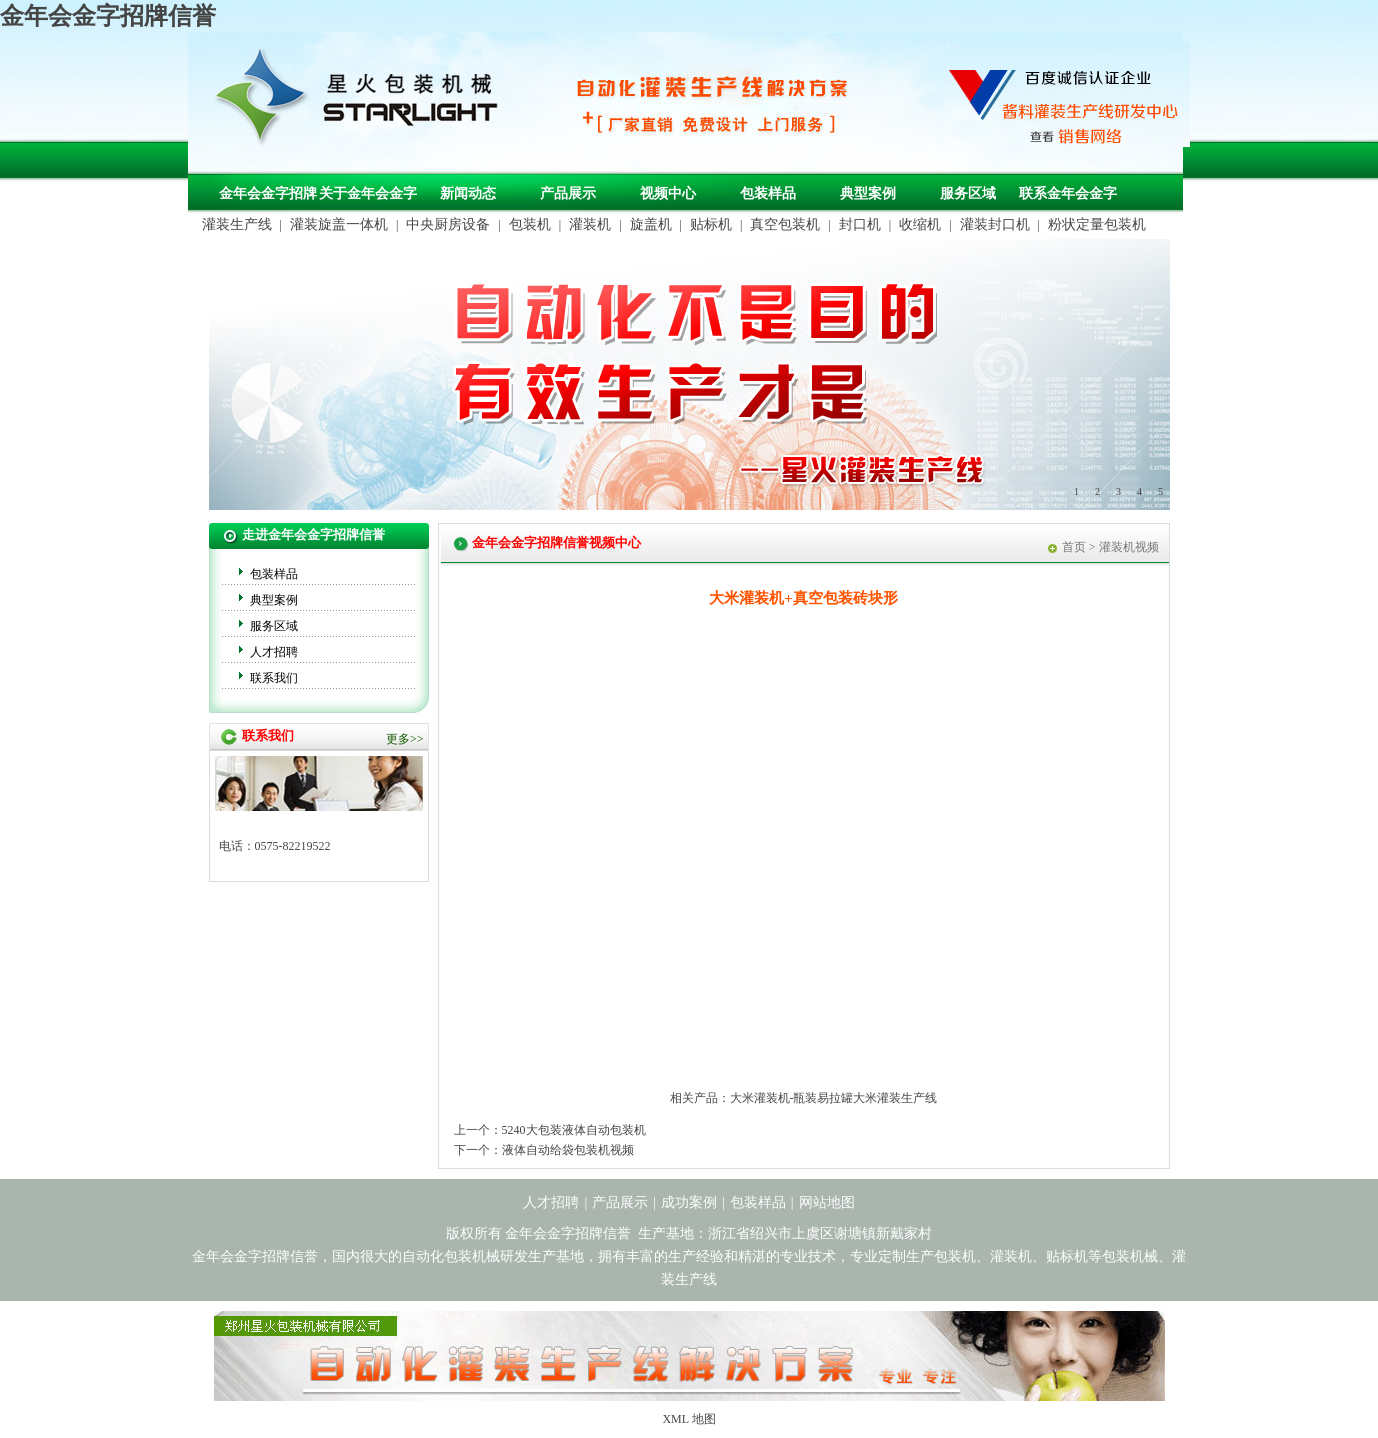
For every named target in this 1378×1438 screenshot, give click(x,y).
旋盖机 (651, 224)
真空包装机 (785, 224)
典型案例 (868, 193)
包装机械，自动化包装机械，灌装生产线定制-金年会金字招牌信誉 (364, 101)
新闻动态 (468, 193)
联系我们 (274, 678)
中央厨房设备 (448, 224)
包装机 (530, 224)
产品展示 (568, 193)
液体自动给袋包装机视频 (568, 1150)
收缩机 (920, 224)
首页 (1074, 547)
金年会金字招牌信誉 (108, 16)
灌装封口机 (995, 224)
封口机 (860, 224)
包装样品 (768, 193)
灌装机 (590, 224)
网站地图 (827, 1202)
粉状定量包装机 (1097, 224)
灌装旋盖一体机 (339, 224)
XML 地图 (688, 1419)
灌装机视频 (1129, 547)
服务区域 (968, 193)
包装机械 (1130, 1256)
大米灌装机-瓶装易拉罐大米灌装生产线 (834, 1098)
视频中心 (668, 193)
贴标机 (711, 224)
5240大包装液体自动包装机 (574, 1130)
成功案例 (689, 1202)
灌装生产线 (237, 224)
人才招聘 (274, 652)
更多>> (405, 739)
